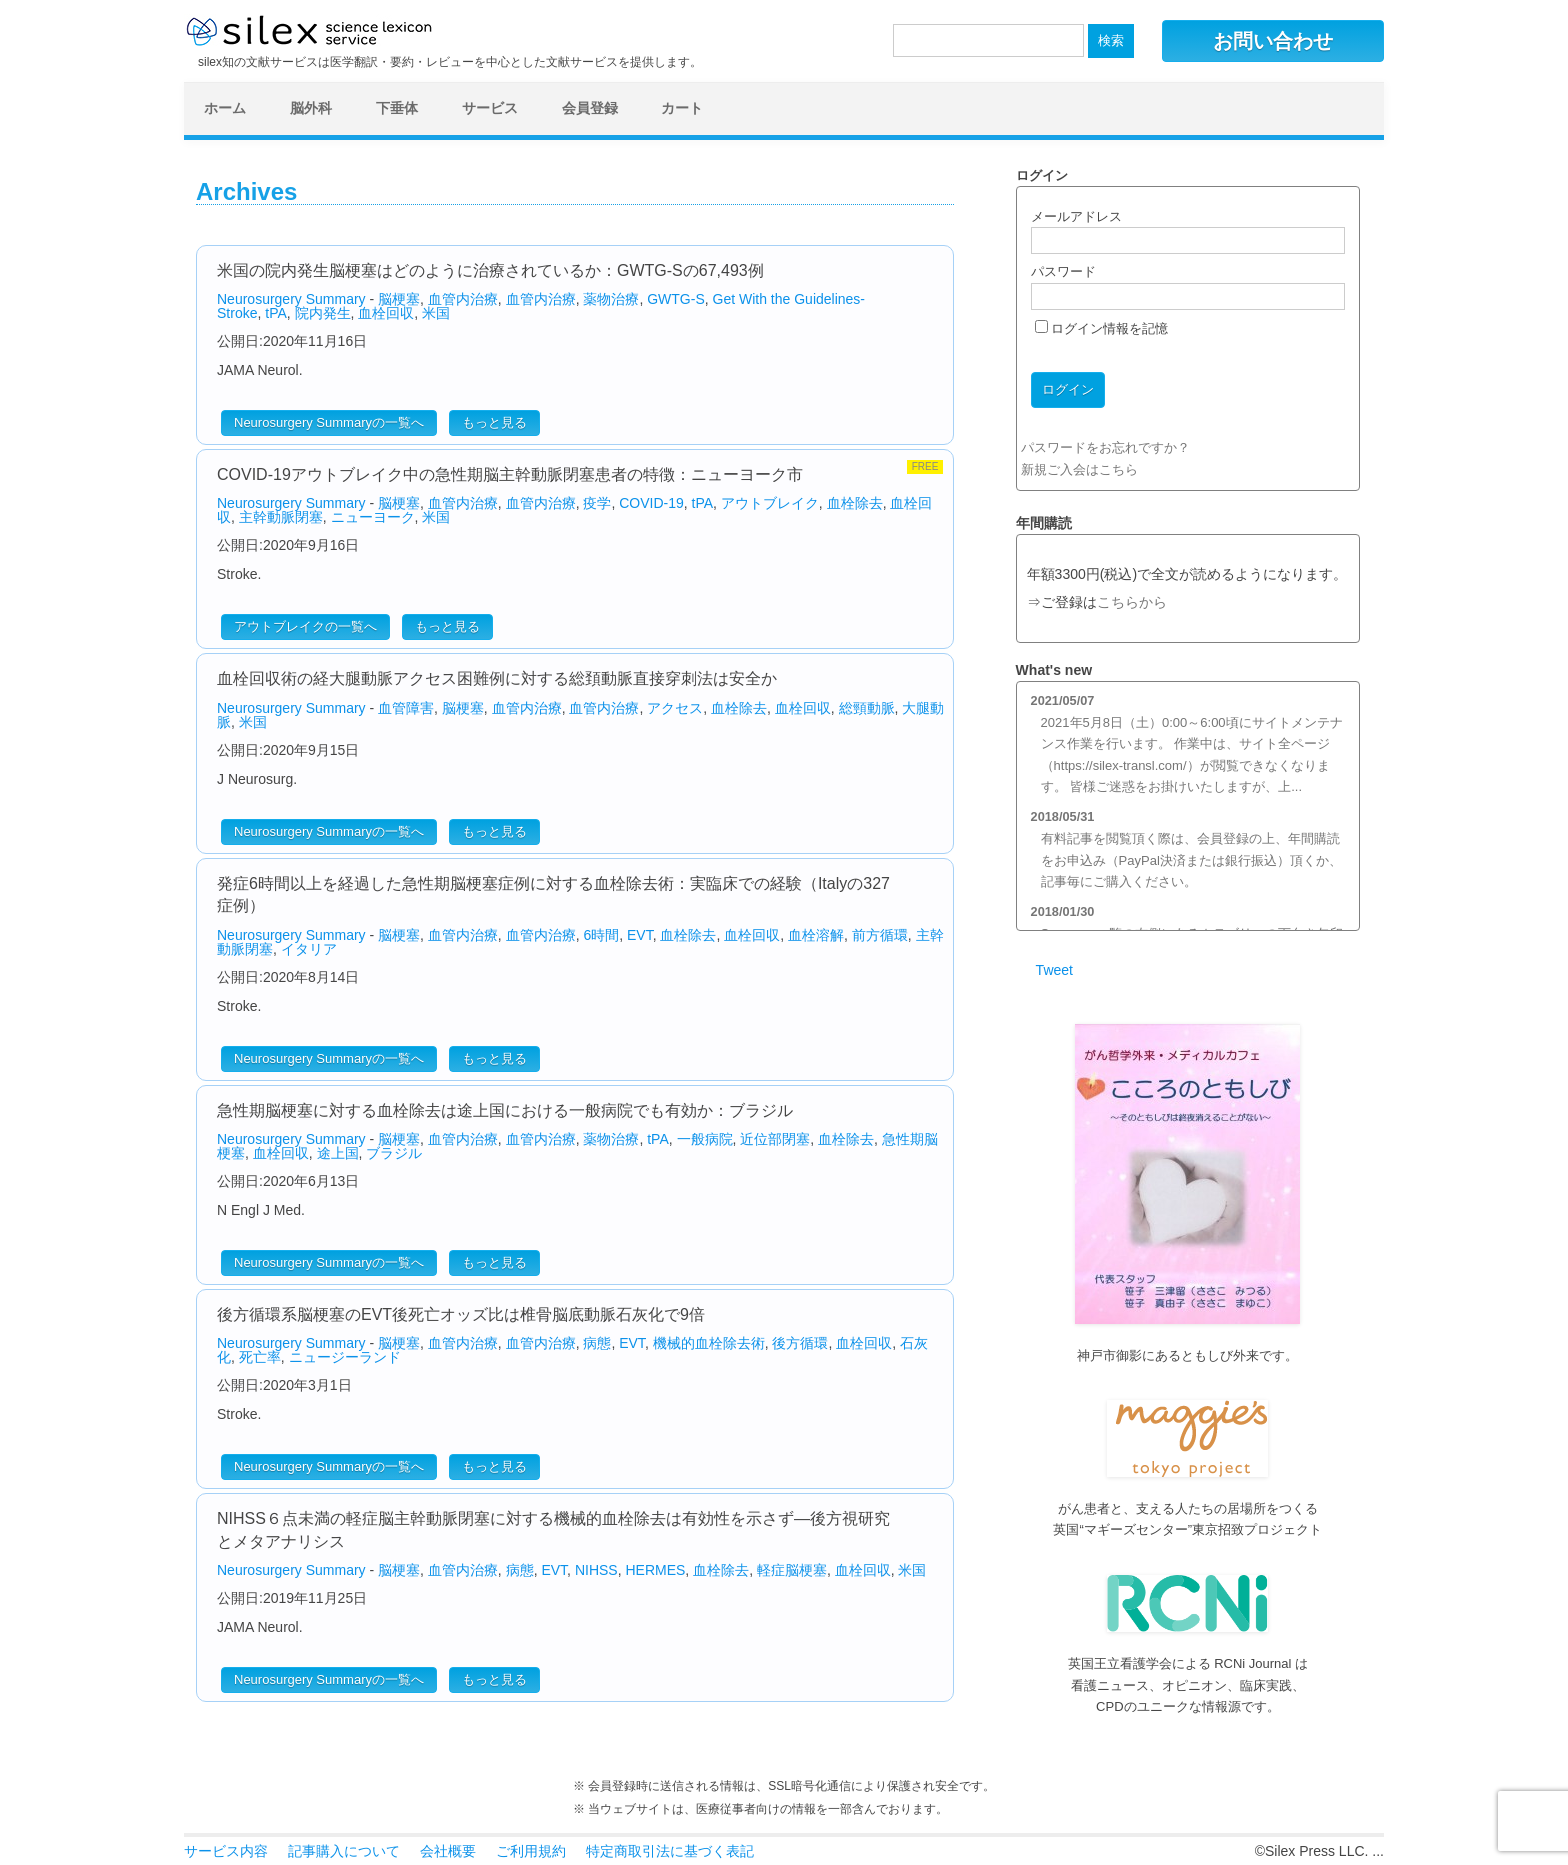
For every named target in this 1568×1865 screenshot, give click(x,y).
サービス (490, 108)
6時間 (601, 935)
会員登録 (590, 108)
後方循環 (800, 1343)
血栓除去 (855, 503)
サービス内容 (226, 1851)
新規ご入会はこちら (1079, 469)
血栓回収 (386, 313)
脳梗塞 (399, 299)
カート (682, 108)
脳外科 (311, 108)
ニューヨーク (373, 517)
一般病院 (705, 1139)
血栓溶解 (816, 935)
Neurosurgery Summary (291, 299)
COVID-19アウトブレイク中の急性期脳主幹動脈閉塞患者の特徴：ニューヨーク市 (510, 474)
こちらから (1132, 602)
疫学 (597, 503)
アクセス (675, 708)
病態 (597, 1343)
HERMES (655, 1570)
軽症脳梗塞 (792, 1570)
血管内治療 (463, 299)
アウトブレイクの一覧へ (305, 626)
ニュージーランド (345, 1357)
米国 (436, 313)
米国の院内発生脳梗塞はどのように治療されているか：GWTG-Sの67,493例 (490, 270)
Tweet (1054, 970)
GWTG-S (676, 299)
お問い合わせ (1273, 41)
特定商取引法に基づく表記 (670, 1851)
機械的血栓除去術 (709, 1343)
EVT (640, 935)
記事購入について (344, 1851)
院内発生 (323, 313)
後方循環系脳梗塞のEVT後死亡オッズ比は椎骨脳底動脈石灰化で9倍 (461, 1314)
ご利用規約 (531, 1851)
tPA (276, 313)
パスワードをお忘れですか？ (1105, 447)
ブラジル (394, 1153)
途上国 (338, 1153)
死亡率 (260, 1357)
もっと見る (494, 422)
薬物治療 (611, 299)
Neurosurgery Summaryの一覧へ (329, 422)
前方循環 (880, 935)
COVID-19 (651, 503)
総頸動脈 (867, 708)
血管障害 (406, 708)
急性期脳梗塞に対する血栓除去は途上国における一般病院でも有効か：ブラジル (505, 1110)
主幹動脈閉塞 (281, 517)
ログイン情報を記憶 (1102, 328)
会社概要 (448, 1851)
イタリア (309, 949)
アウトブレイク (770, 503)
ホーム (225, 108)
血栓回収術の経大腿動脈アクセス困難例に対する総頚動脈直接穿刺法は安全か (497, 678)
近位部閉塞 (775, 1139)
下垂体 (397, 108)
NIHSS (596, 1570)
